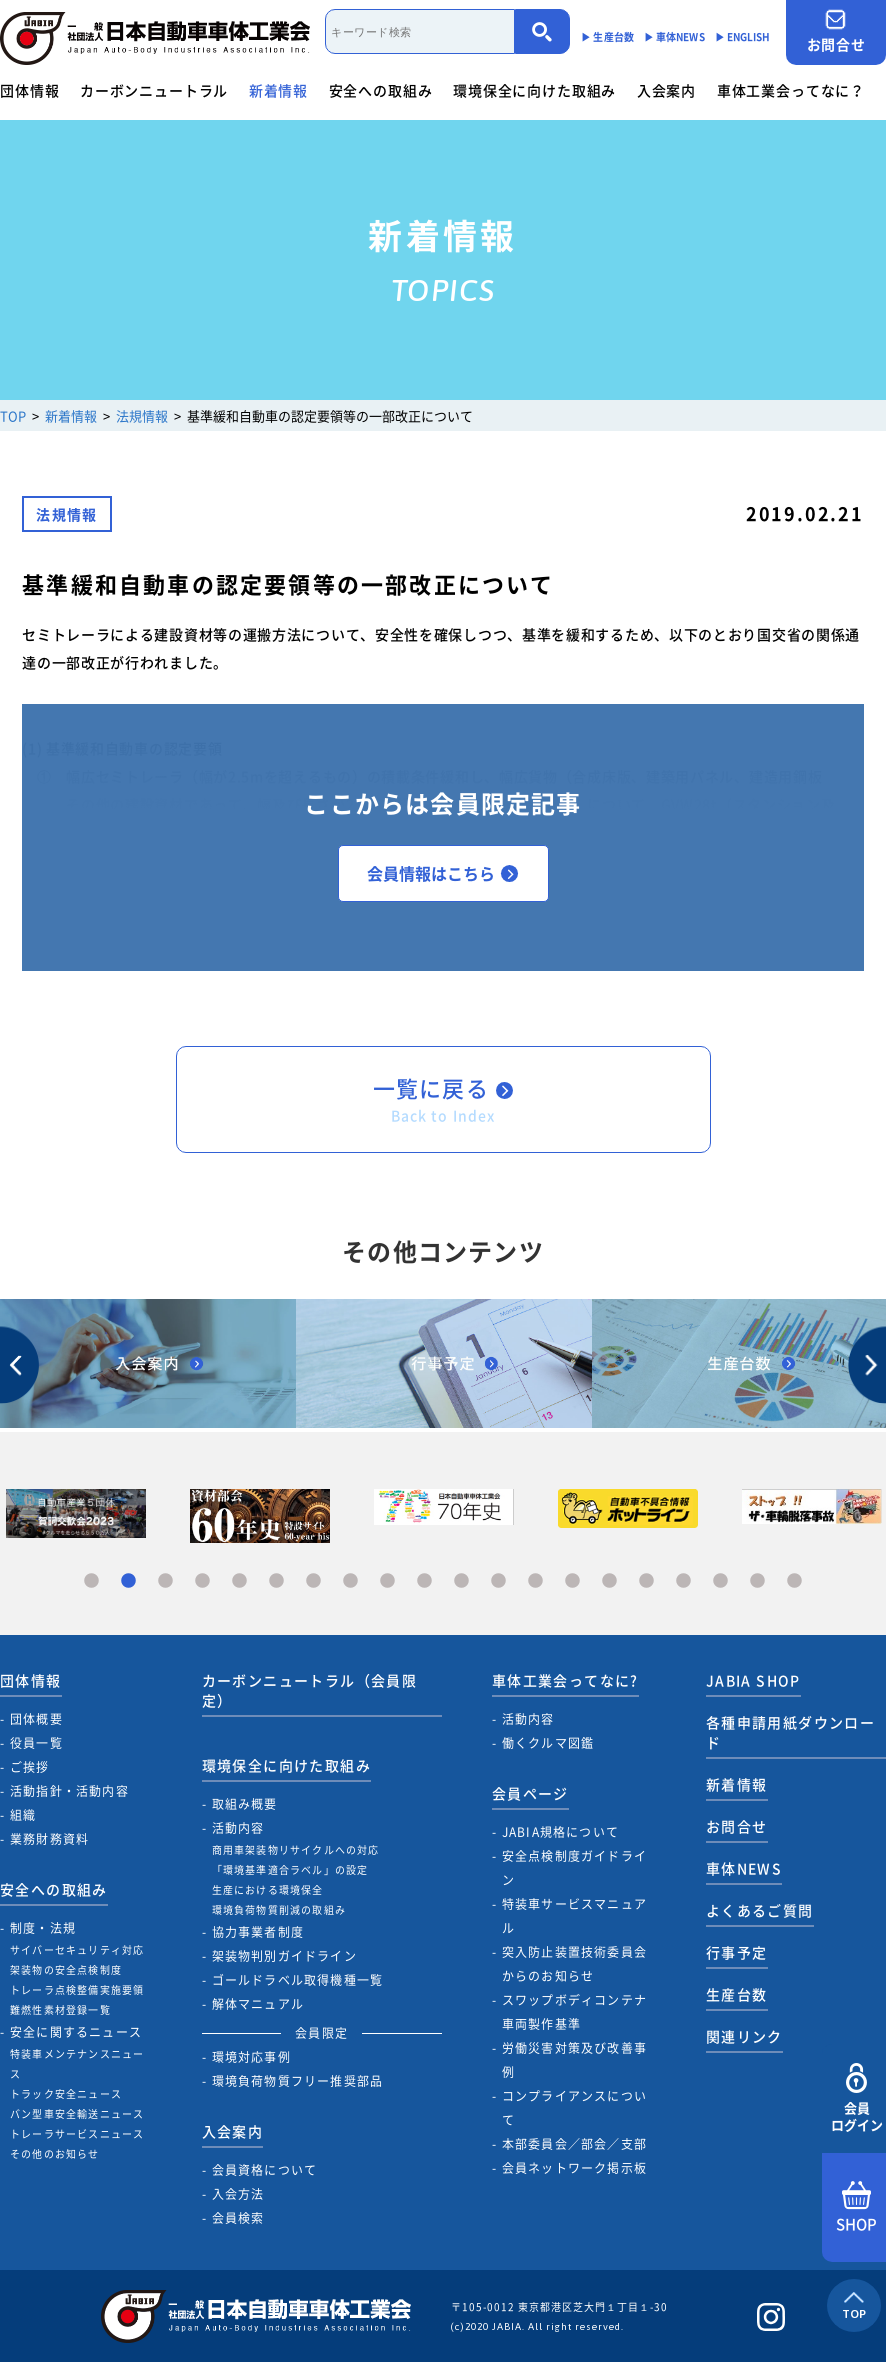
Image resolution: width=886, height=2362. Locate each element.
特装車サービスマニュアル (574, 1916)
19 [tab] (757, 1581)
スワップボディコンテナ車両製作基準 (574, 2012)
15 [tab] (609, 1581)
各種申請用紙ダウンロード (790, 1732)
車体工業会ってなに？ (791, 90)
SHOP (856, 2208)
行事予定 (737, 1952)
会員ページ (530, 1793)
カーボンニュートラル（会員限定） (310, 1690)
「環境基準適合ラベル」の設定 (290, 1869)
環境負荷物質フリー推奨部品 (298, 2081)
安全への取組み (381, 90)
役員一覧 (36, 1743)
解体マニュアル (258, 2004)
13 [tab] (535, 1581)
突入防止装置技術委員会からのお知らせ (574, 1964)
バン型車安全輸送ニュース (77, 2113)
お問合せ (836, 31)
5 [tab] (239, 1581)
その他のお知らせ (55, 2153)
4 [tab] (202, 1581)
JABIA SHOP (753, 1680)
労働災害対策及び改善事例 (574, 2060)
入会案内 (666, 90)
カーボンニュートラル (154, 90)
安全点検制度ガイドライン (574, 1868)
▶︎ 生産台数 (607, 36)
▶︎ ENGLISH (743, 36)
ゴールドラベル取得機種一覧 (298, 1980)
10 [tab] (424, 1581)
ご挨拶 (30, 1767)
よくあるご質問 (760, 1910)
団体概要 (36, 1719)
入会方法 (238, 2194)
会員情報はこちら (442, 873)
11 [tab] (461, 1581)
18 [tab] (720, 1581)
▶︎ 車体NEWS (674, 36)
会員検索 (238, 2218)
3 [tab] (165, 1581)
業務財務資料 (49, 1839)
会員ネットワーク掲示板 (574, 2168)
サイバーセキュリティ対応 (77, 1949)
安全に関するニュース (76, 2032)
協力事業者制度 (258, 1932)
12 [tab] (498, 1581)
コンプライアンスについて (574, 2108)
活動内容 (238, 1828)
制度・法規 (43, 1928)
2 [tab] (128, 1581)
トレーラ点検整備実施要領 (77, 1989)
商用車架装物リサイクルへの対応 (296, 1849)
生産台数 (737, 1994)
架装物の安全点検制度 (66, 1969)
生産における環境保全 (268, 1889)
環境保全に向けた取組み (534, 90)
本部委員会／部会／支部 (574, 2144)
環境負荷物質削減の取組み (279, 1909)
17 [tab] (683, 1581)
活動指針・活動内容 (69, 1791)
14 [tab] (572, 1581)
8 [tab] (350, 1581)
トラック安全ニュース (66, 2093)
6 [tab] (276, 1581)
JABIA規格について (560, 1832)
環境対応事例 (251, 2057)
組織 (23, 1815)
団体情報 (29, 90)
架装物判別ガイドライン (284, 1956)
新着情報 (278, 90)
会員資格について (265, 2170)
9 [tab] (387, 1581)
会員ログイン (856, 2098)
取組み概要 (245, 1804)
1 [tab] (91, 1581)
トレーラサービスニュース (77, 2133)
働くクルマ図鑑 (548, 1743)
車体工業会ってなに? (565, 1680)
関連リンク (744, 2036)
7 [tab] (313, 1581)
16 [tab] (646, 1581)
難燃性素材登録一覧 (60, 2009)
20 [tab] (794, 1581)
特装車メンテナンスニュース (77, 2063)
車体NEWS (744, 1868)
